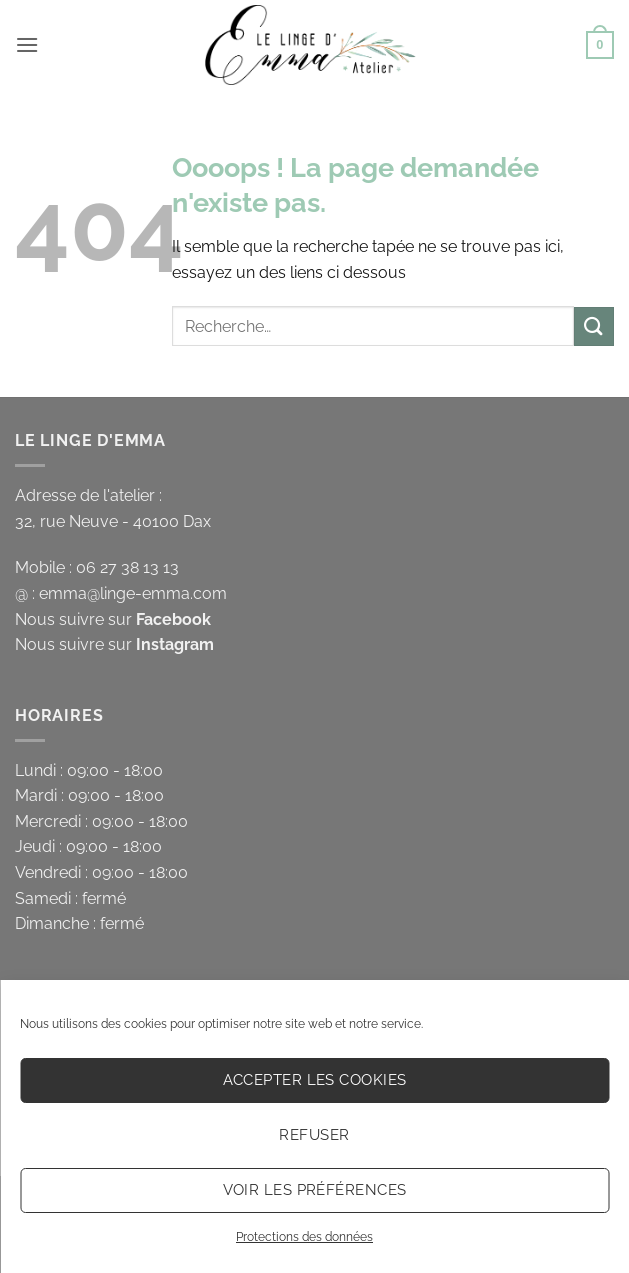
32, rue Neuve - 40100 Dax (113, 521)
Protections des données (304, 1237)
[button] (27, 44)
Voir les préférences (315, 1190)
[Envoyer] (594, 326)
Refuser (314, 1135)
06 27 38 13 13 (127, 567)
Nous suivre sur (113, 619)
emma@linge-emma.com (133, 593)
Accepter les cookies (315, 1080)
